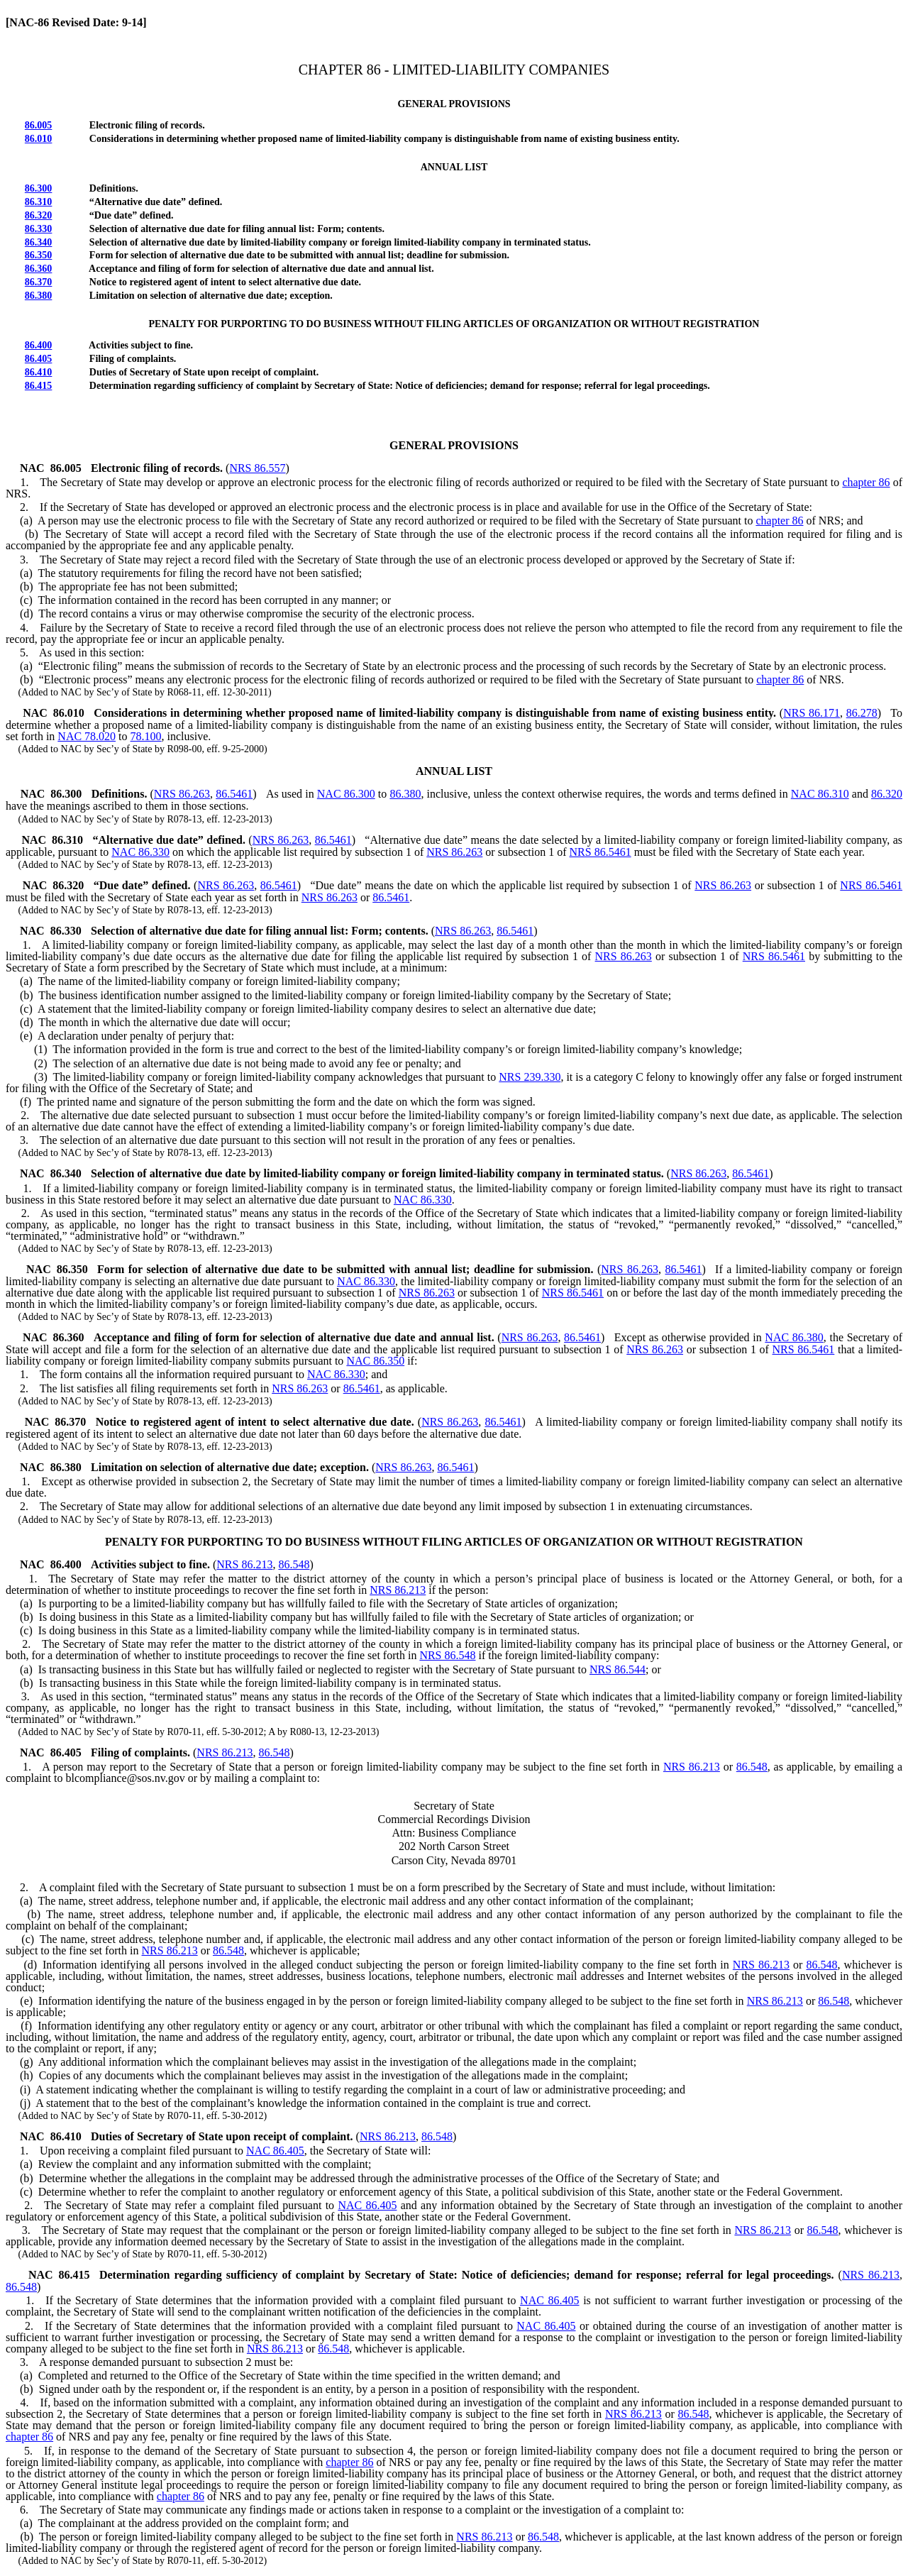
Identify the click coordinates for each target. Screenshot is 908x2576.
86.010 (38, 138)
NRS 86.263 (182, 794)
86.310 (38, 202)
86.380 (38, 295)
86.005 (38, 125)
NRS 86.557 (257, 468)
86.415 (38, 385)
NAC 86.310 (820, 794)
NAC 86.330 (140, 852)
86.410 (38, 372)
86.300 (38, 188)
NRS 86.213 (244, 1564)
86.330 (38, 229)
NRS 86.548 (447, 1655)
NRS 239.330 (529, 1077)
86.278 (861, 713)
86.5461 (234, 794)
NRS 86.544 (617, 1669)
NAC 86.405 (275, 2151)
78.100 (146, 736)
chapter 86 (866, 482)
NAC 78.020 (86, 736)
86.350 (38, 255)
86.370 (38, 282)
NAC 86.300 (346, 794)
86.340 (38, 242)
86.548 (293, 1564)
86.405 (38, 358)
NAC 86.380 (794, 1337)
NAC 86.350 (375, 1361)
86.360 (38, 268)
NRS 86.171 (811, 713)
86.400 (38, 345)
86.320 (38, 215)
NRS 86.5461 (600, 852)
